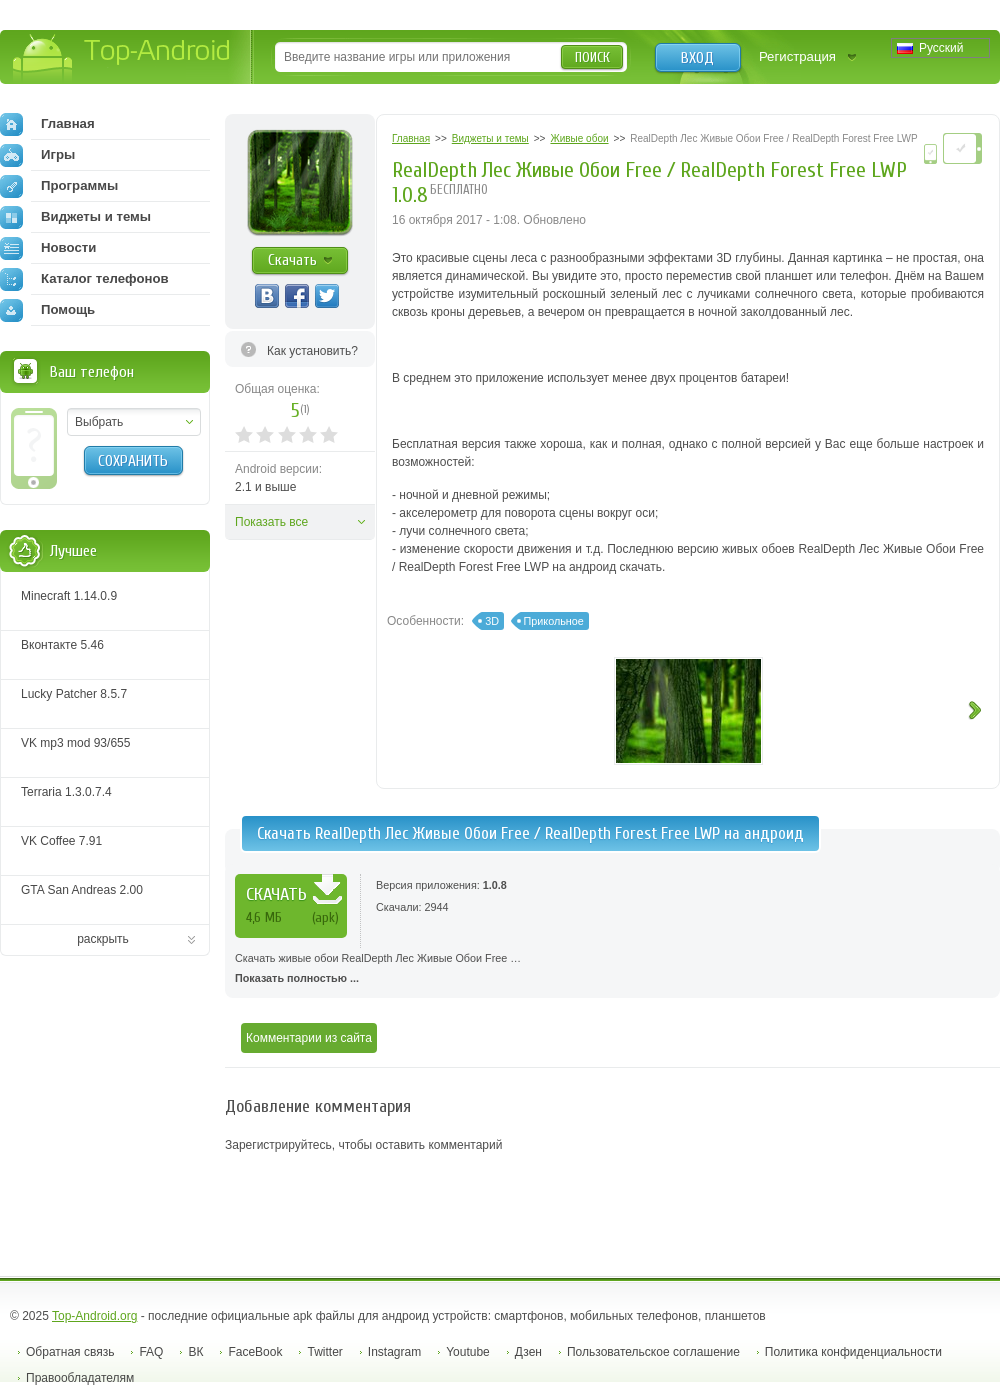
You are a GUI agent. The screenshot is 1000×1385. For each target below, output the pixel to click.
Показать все (271, 522)
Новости (48, 248)
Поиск (592, 57)
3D (492, 621)
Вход (697, 58)
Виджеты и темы (75, 217)
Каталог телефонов (84, 279)
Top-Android (122, 58)
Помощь (47, 310)
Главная (47, 124)
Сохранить (133, 461)
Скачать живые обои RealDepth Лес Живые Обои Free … (612, 970)
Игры (37, 155)
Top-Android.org (94, 1316)
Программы (59, 186)
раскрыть (103, 939)
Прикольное (554, 621)
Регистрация (797, 56)
